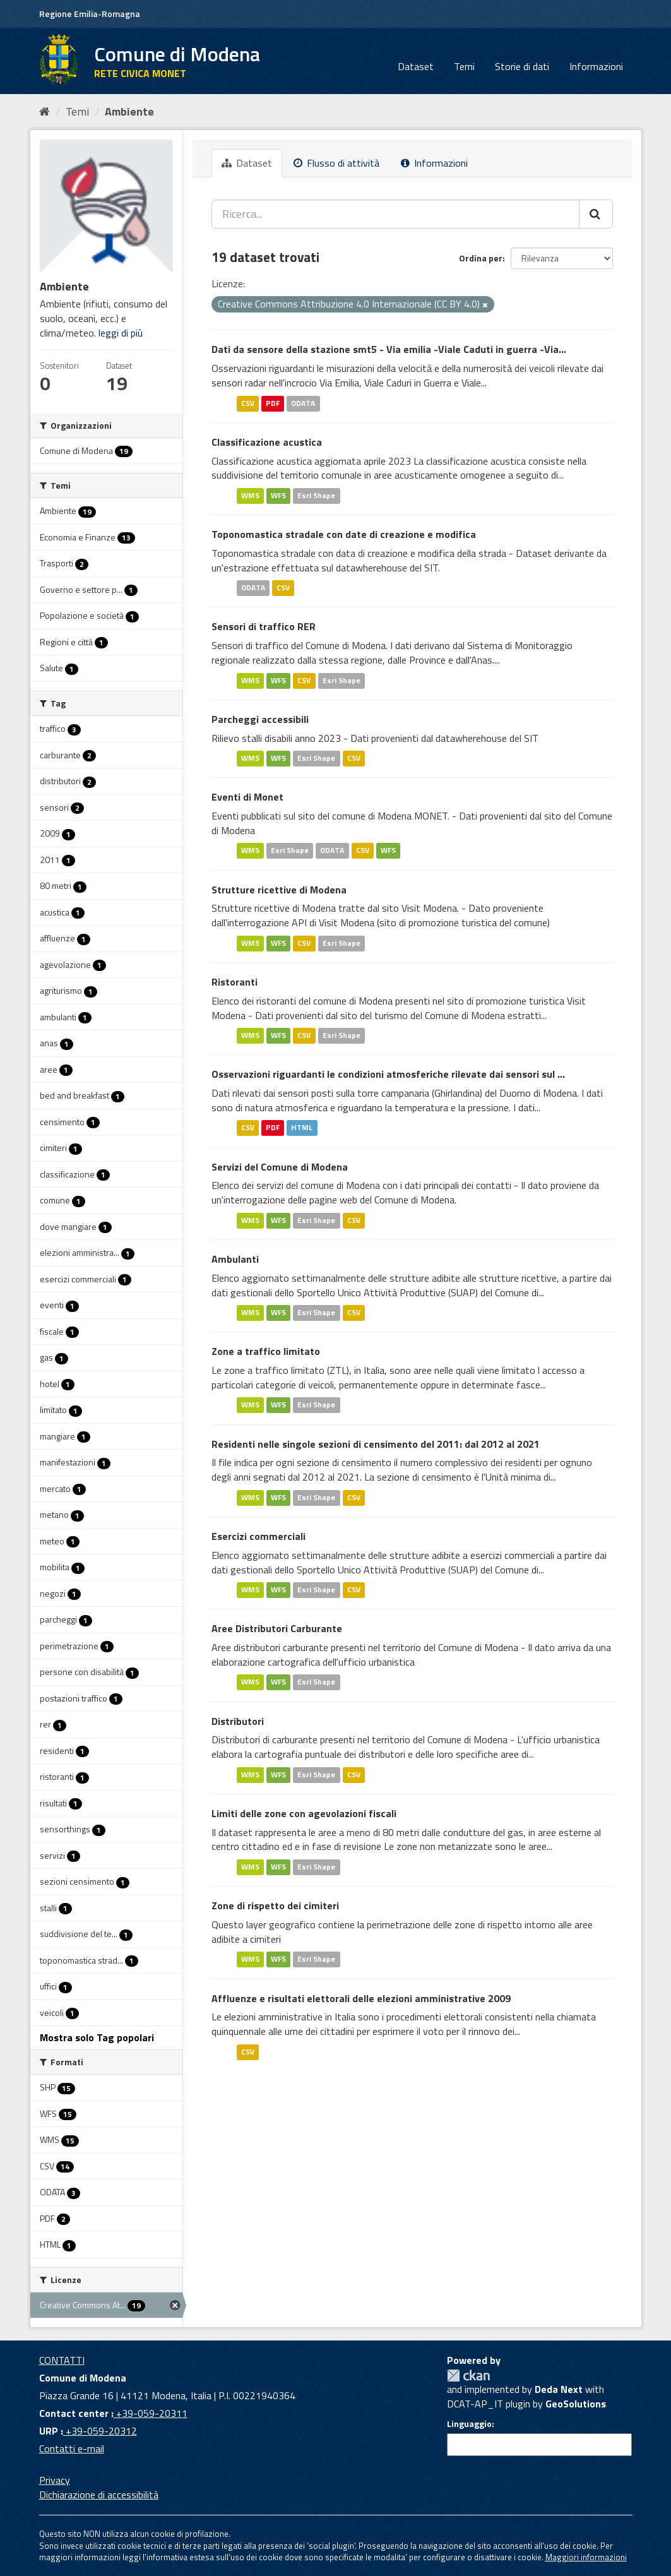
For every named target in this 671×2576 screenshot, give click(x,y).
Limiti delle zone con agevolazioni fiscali (303, 1813)
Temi (464, 66)
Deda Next (559, 2389)
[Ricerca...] (395, 214)
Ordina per (480, 258)
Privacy (54, 2480)
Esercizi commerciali (258, 1536)
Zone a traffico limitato (265, 1351)
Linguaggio (469, 2424)
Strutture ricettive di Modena (279, 889)
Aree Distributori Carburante (276, 1628)
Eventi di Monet (247, 796)
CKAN (468, 2375)
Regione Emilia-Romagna (89, 13)
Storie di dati (522, 66)
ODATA (303, 403)
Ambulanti (235, 1259)
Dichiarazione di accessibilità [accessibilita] (98, 2494)
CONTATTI (62, 2360)
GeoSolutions (575, 2403)
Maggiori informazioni (586, 2557)
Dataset (416, 66)
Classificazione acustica (266, 442)
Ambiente (129, 111)
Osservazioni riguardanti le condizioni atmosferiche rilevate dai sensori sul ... (388, 1074)
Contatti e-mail (71, 2448)
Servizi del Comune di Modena (279, 1166)
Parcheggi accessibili (260, 719)
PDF (273, 403)
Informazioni (596, 66)
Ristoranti (234, 981)
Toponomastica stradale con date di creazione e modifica (343, 534)
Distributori (237, 1721)
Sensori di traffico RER (263, 626)
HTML (301, 1128)
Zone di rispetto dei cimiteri (275, 1905)
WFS (278, 495)
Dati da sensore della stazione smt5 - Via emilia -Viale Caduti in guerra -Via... (388, 349)
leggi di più (120, 332)
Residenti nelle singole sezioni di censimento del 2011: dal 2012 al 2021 (375, 1444)
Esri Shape (316, 495)
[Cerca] (596, 214)
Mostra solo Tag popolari (97, 2037)
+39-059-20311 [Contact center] (150, 2413)
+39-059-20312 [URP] (100, 2430)
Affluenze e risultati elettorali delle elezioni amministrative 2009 (361, 1998)
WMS (250, 495)
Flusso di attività (336, 162)
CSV (247, 403)
